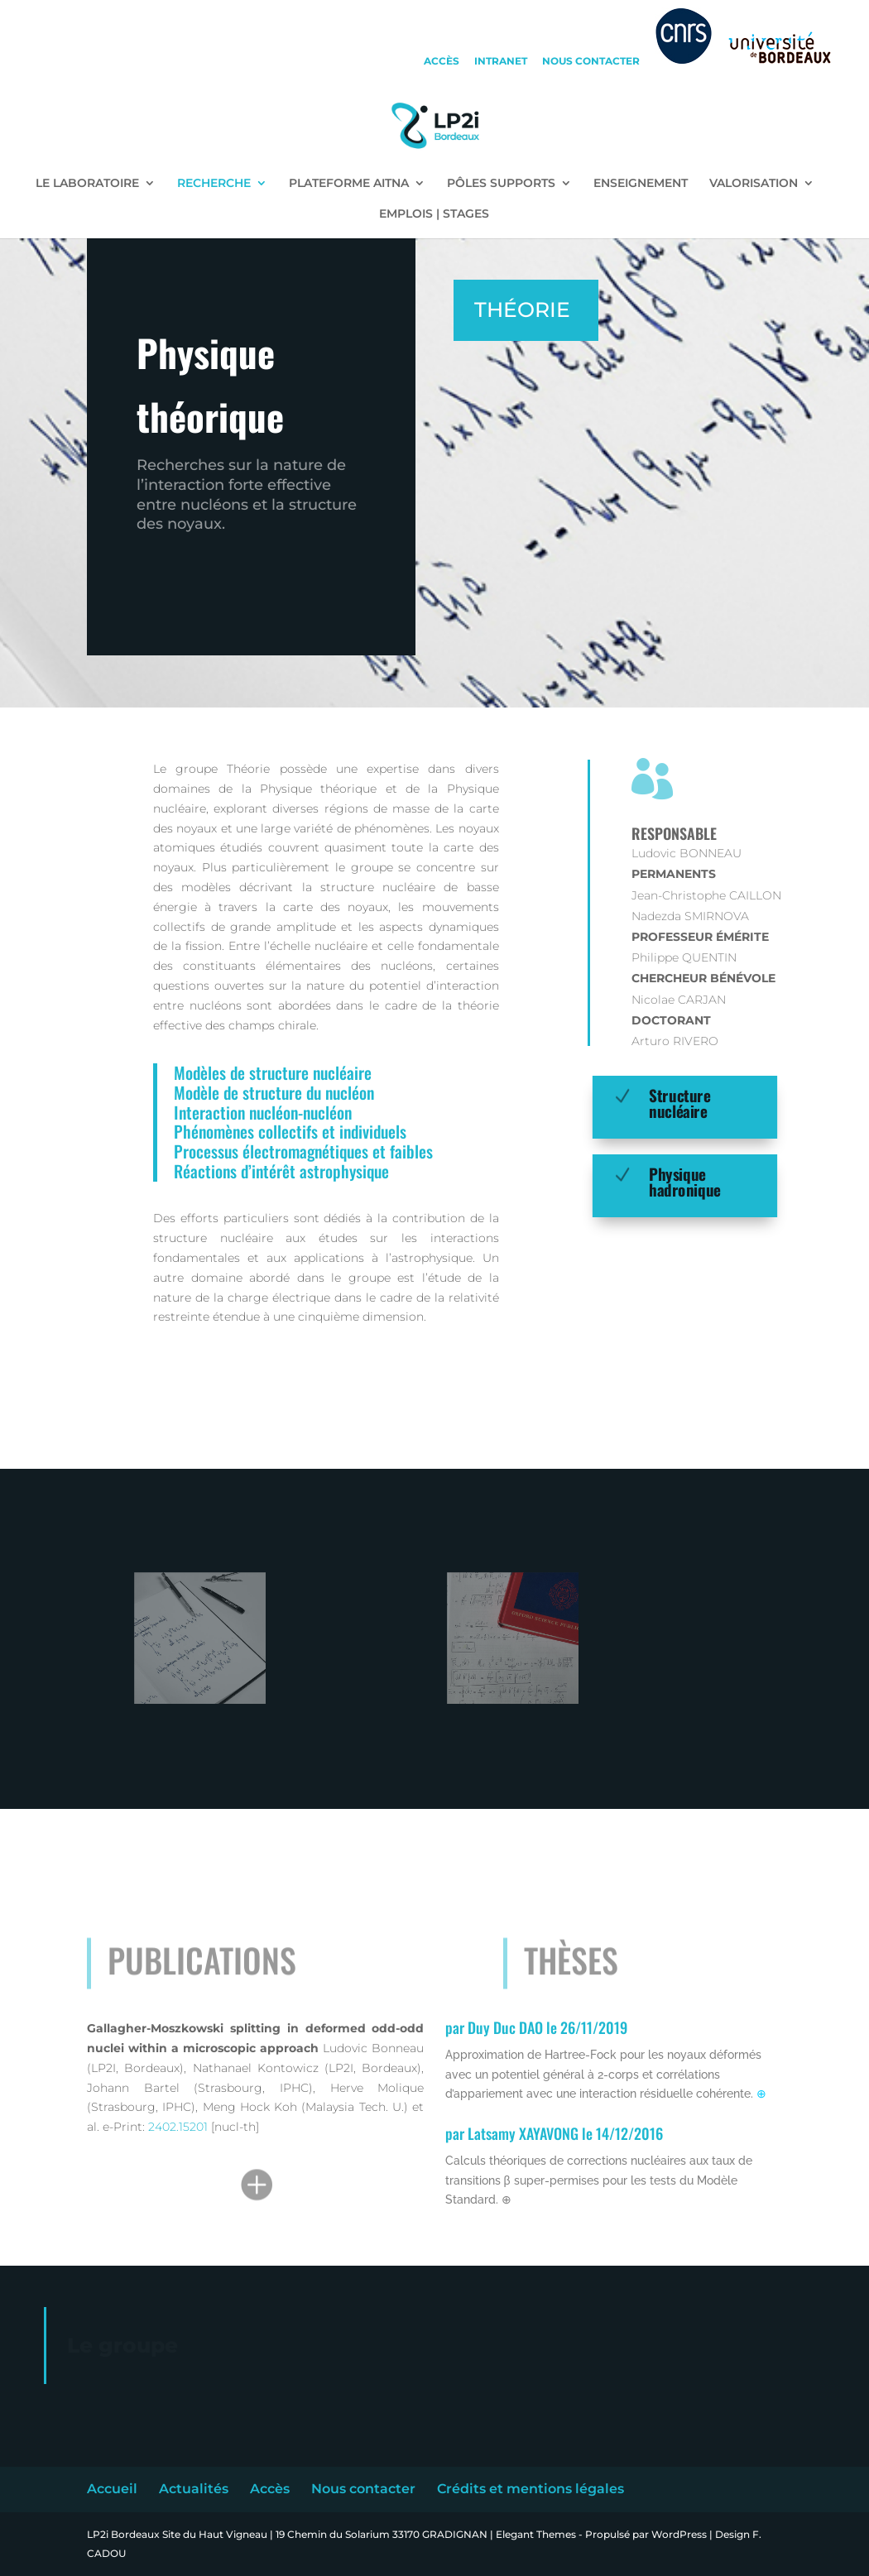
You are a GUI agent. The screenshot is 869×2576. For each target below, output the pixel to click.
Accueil (112, 2489)
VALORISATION (753, 183)
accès (441, 61)
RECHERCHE (214, 183)
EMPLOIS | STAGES (434, 214)
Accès (270, 2489)
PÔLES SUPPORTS (501, 183)
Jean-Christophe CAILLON (706, 895)
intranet (500, 61)
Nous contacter (363, 2489)
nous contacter (591, 61)
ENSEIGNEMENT (640, 183)
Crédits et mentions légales (530, 2489)
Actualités (193, 2489)
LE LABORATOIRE (87, 183)
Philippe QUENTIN (684, 957)
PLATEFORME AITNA (349, 183)
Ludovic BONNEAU (686, 853)
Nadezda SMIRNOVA (690, 916)
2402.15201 (179, 2126)
